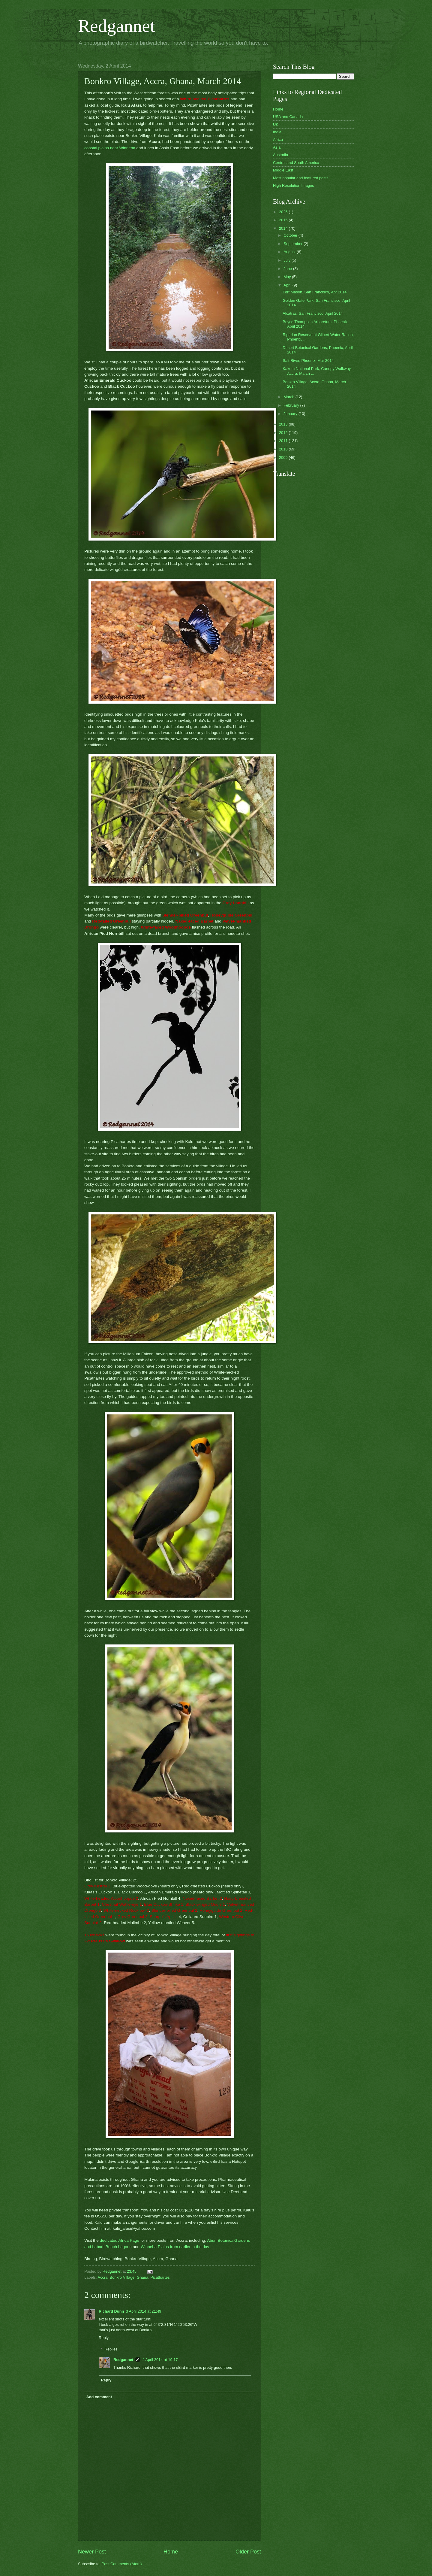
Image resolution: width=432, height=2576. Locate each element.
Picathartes (160, 2277)
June (288, 268)
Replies (111, 2349)
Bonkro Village (122, 2277)
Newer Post (92, 2552)
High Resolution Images (293, 185)
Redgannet (116, 26)
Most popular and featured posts (300, 178)
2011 (284, 440)
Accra (102, 2277)
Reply (104, 2337)
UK (275, 124)
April (288, 285)
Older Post (248, 2552)
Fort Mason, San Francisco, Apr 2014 (314, 292)
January (291, 413)
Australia (280, 155)
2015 (284, 220)
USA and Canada (288, 116)
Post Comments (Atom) (122, 2564)
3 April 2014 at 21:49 (143, 2311)
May (288, 276)
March (289, 397)
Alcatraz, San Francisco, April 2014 (313, 313)
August (290, 252)
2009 (284, 457)
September (294, 243)
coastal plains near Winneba (109, 148)
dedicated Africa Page (120, 2240)
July (287, 260)
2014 (284, 228)
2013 (284, 424)
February (292, 405)
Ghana (142, 2277)
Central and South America (296, 162)
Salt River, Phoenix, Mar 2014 (308, 360)
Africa (278, 139)
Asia (276, 147)
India (277, 132)
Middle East (283, 170)
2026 (284, 212)
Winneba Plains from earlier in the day (175, 2246)
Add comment (99, 2397)
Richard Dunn (111, 2311)
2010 (284, 449)
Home (171, 2552)
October (291, 235)
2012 (284, 432)
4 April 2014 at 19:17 (160, 2359)
